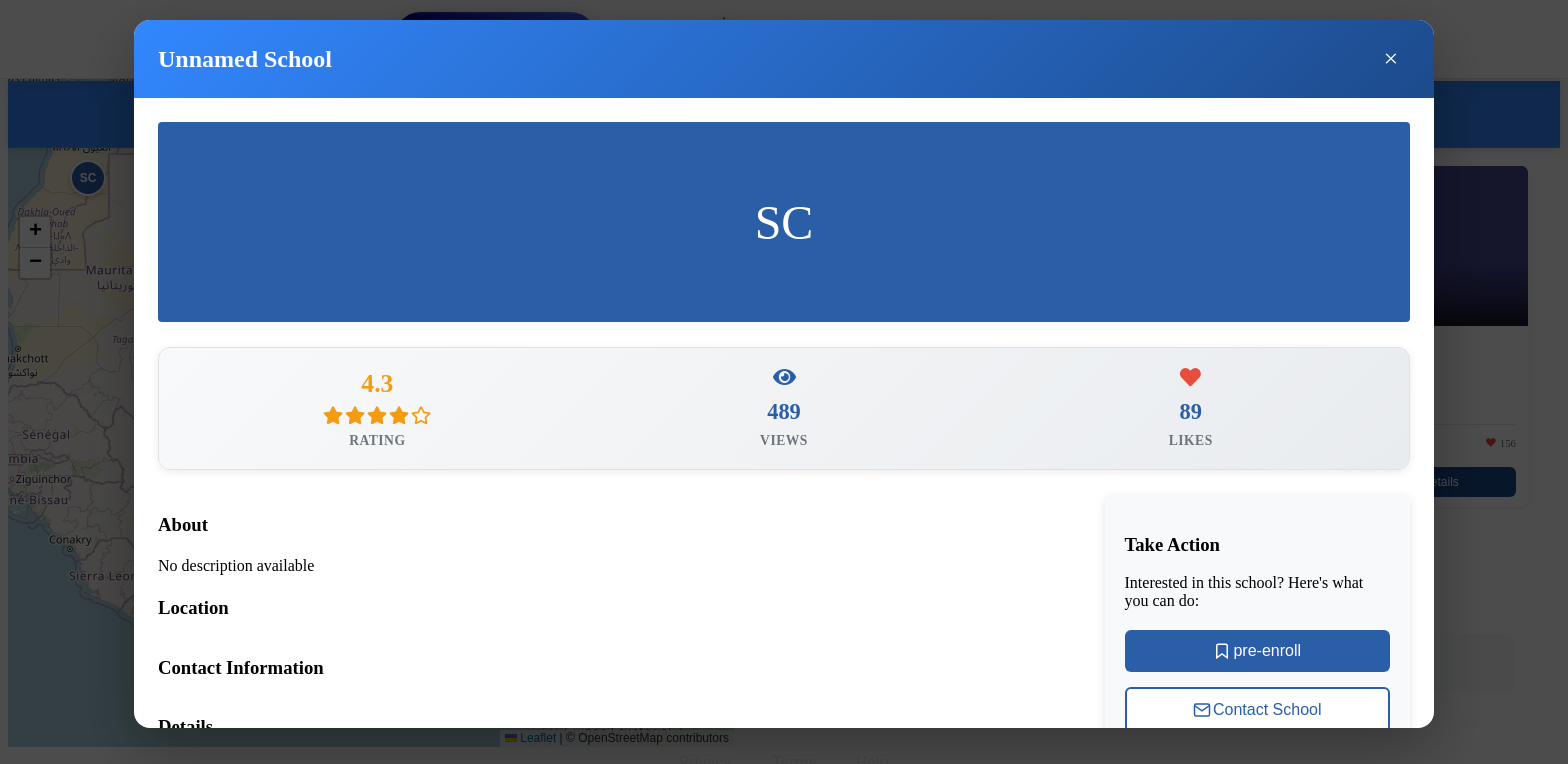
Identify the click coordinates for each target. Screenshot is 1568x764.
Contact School (1257, 712)
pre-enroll (1257, 653)
